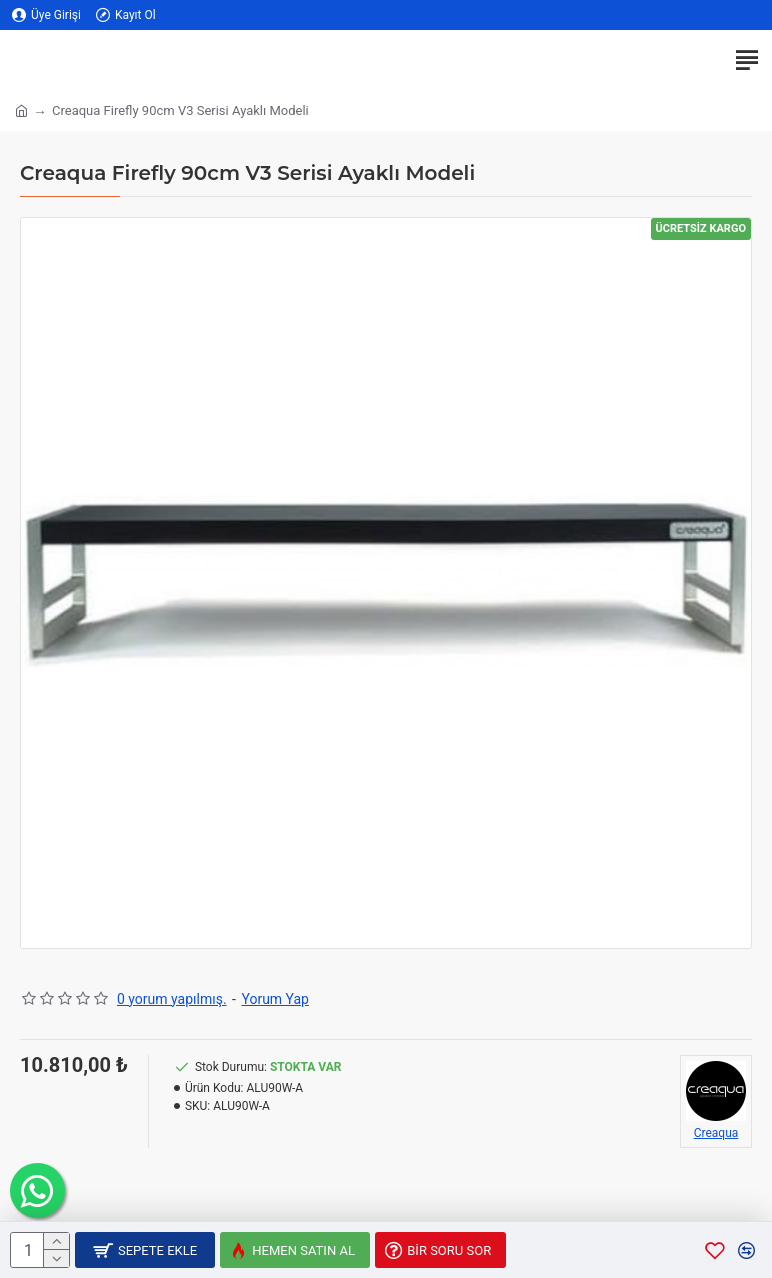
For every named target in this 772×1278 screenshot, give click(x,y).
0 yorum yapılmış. (172, 999)
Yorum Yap (275, 999)
